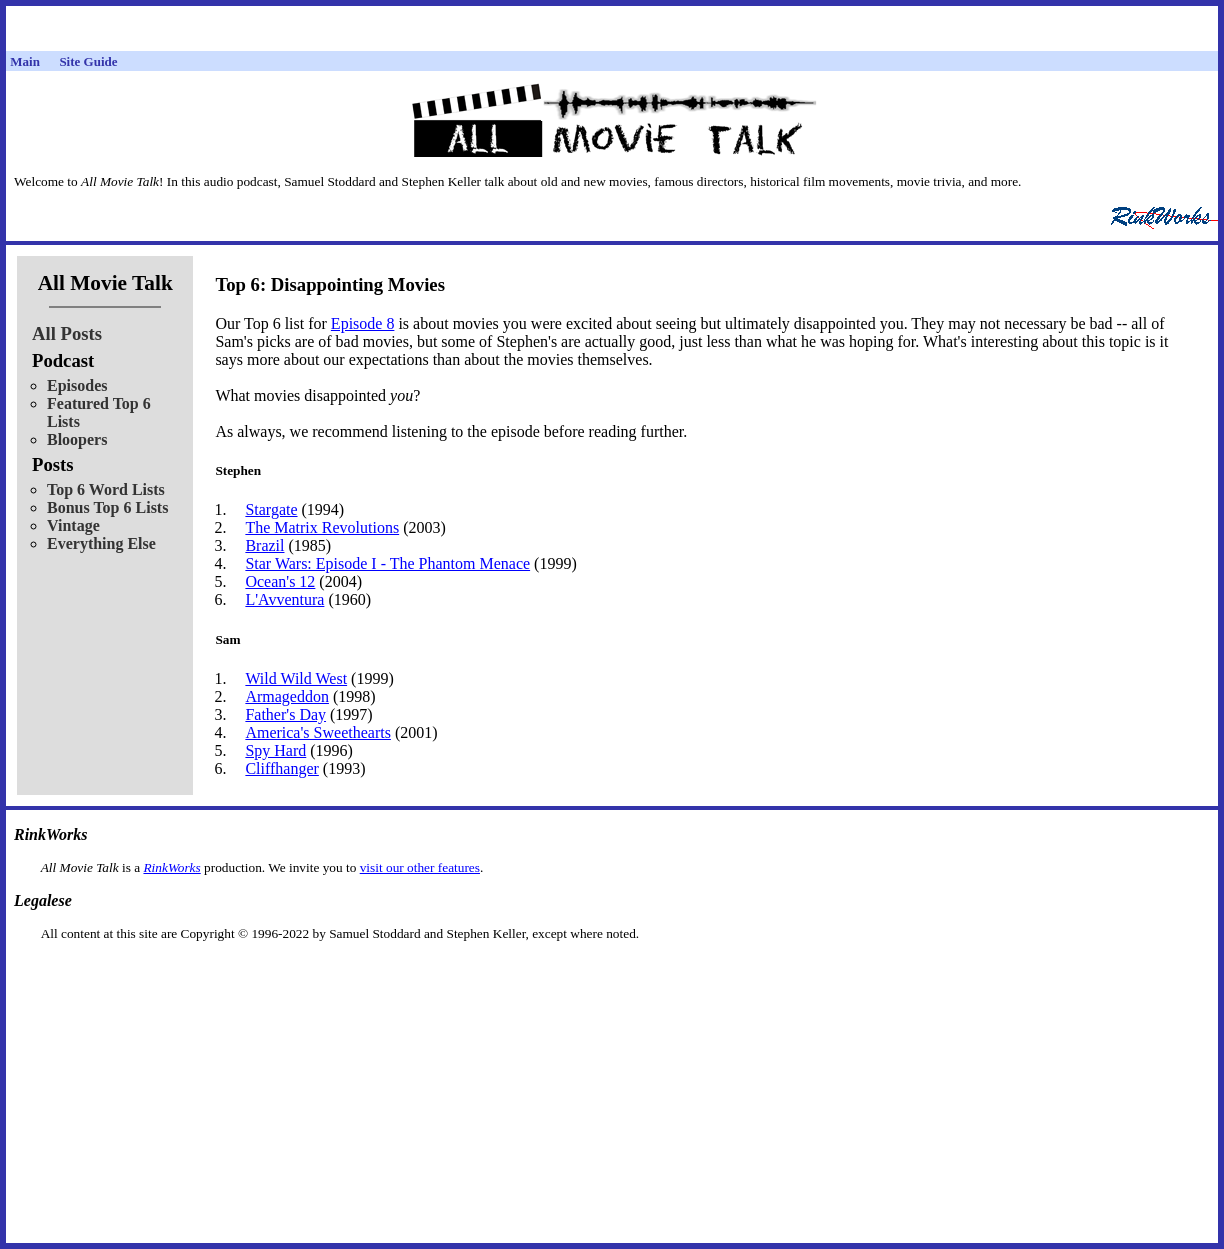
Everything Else (101, 543)
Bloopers (77, 439)
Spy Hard (275, 750)
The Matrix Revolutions (322, 527)
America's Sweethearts (318, 732)
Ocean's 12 (280, 581)
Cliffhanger (281, 768)
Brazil (264, 545)
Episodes (77, 385)
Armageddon (287, 696)
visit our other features (420, 867)
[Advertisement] (612, 973)
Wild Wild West (296, 678)
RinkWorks (171, 867)
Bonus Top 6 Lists (107, 507)
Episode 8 (363, 323)
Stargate (271, 509)
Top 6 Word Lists (106, 489)
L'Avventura (284, 599)
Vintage (73, 525)
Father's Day (285, 714)
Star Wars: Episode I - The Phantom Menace (387, 563)
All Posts (67, 333)
